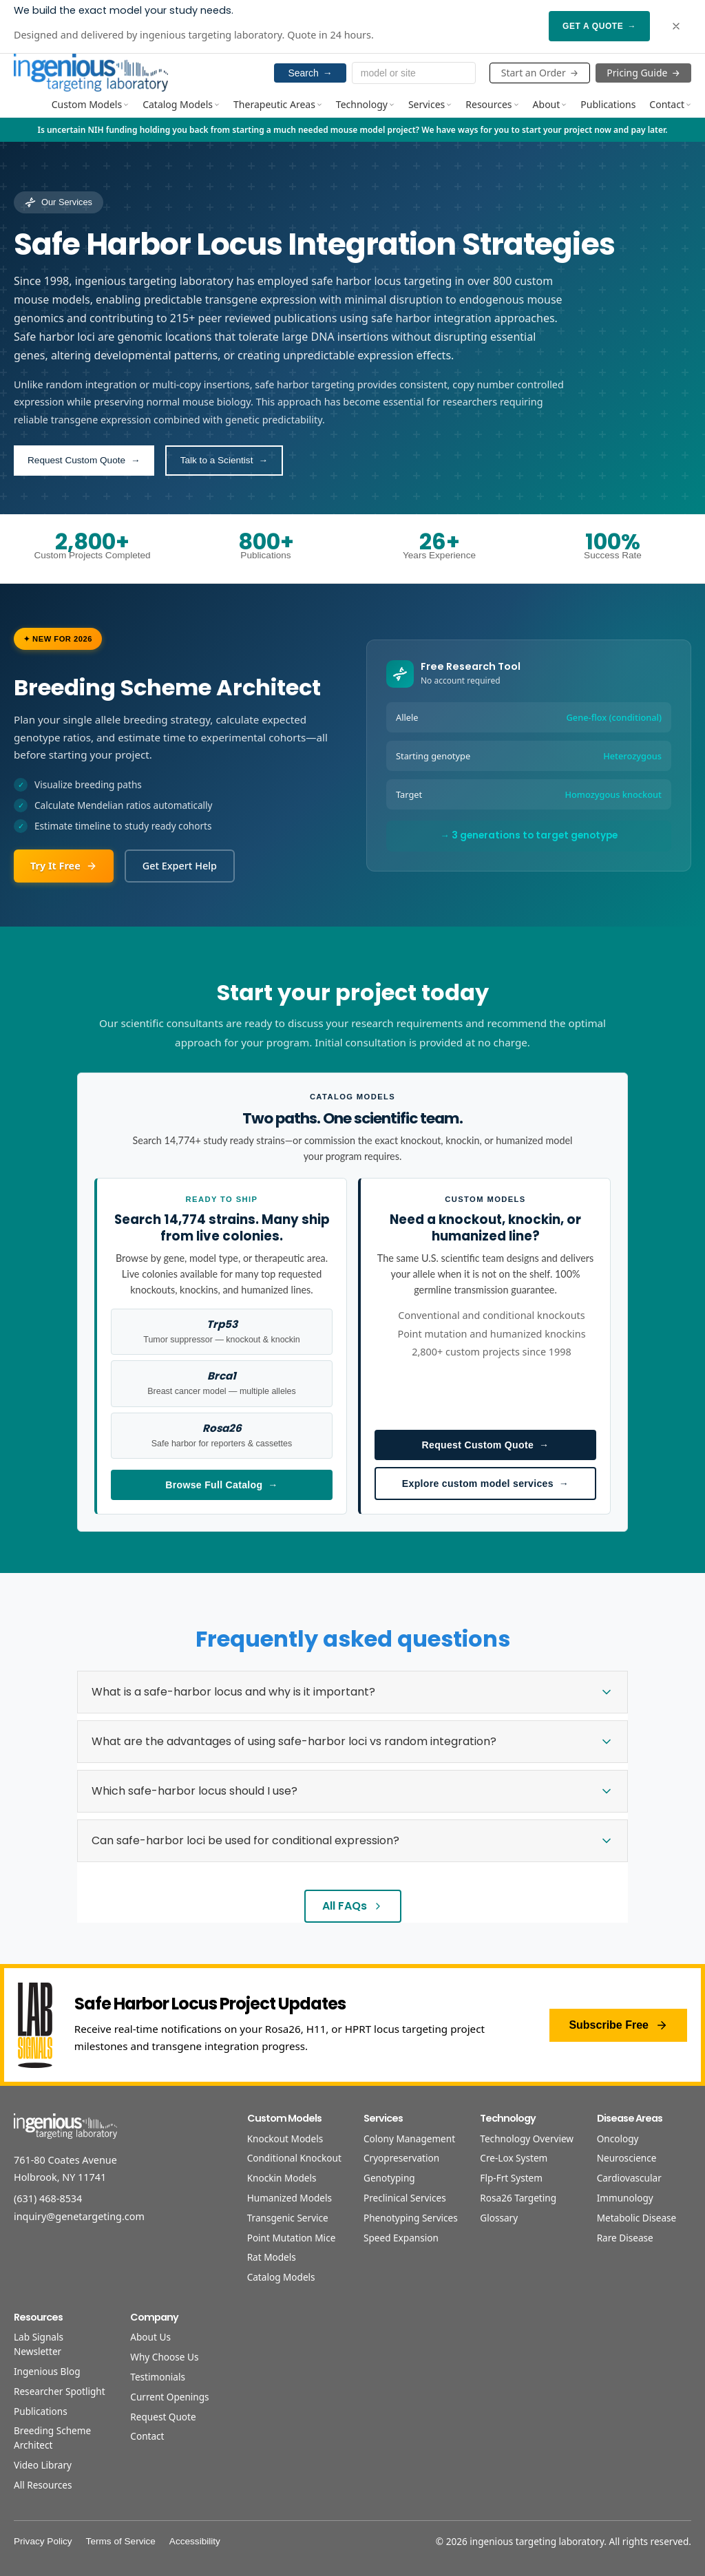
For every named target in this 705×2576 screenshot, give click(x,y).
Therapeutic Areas (277, 104)
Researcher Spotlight (59, 2391)
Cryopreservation (401, 2157)
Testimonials (157, 2376)
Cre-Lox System (513, 2157)
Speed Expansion (401, 2237)
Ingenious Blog (47, 2371)
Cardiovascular (629, 2177)
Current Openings (169, 2396)
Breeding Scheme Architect (52, 2437)
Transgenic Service (287, 2217)
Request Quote (163, 2416)
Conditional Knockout (294, 2157)
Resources (491, 104)
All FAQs (352, 1906)
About (550, 104)
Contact (670, 104)
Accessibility (194, 2541)
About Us (150, 2336)
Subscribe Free (618, 2025)
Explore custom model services (485, 1483)
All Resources (43, 2484)
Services (430, 104)
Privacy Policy (43, 2541)
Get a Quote (599, 26)
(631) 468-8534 (48, 2198)
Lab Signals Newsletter (38, 2344)
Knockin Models (282, 2177)
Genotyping (389, 2177)
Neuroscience (627, 2157)
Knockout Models (285, 2138)
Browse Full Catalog (221, 1485)
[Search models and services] (414, 73)
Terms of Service (121, 2541)
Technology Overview (527, 2138)
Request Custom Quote (485, 1445)
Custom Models (90, 104)
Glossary (499, 2217)
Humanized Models (289, 2197)
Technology (365, 104)
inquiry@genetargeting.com (79, 2216)
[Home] (91, 72)
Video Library (43, 2464)
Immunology (625, 2197)
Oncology (618, 2138)
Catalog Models (181, 104)
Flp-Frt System (511, 2177)
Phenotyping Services (411, 2217)
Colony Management (409, 2138)
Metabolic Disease (637, 2217)
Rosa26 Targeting (518, 2197)
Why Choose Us (164, 2356)
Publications (607, 104)
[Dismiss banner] (676, 26)
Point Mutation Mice (291, 2237)
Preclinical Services (405, 2197)
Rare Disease (625, 2237)
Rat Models (271, 2256)
